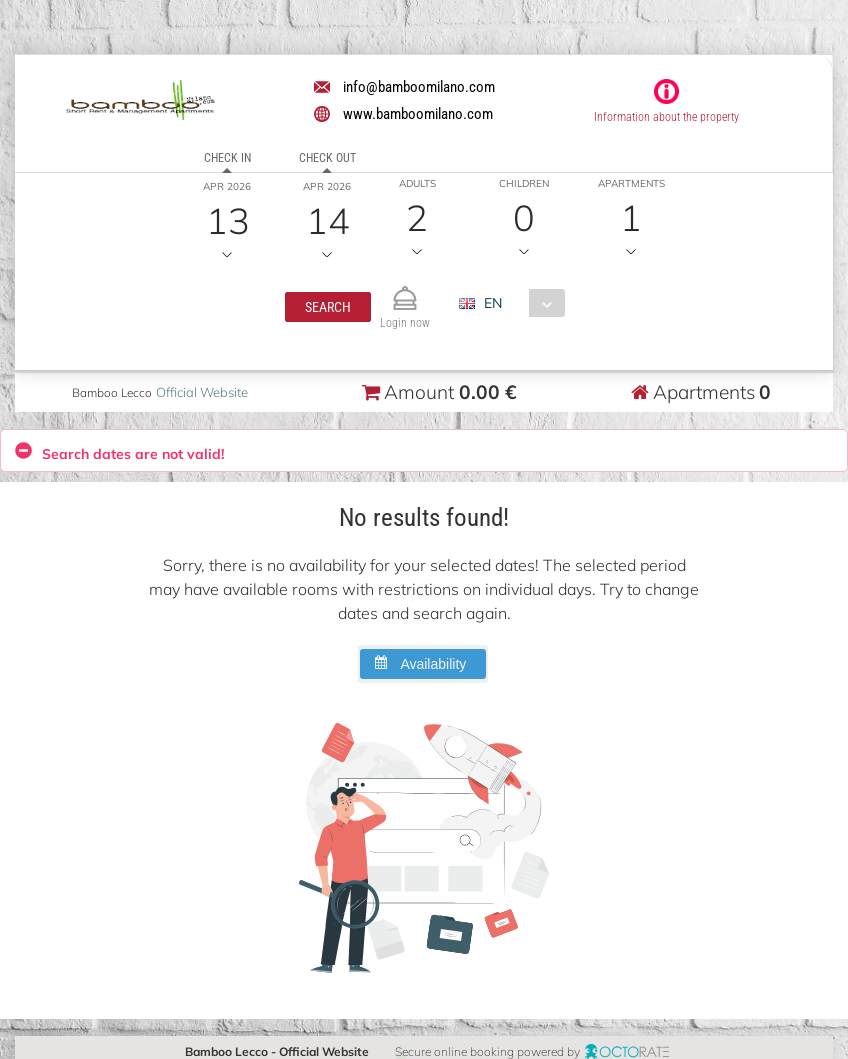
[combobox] (519, 303)
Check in (227, 158)
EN (493, 303)
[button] (328, 307)
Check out (327, 158)
